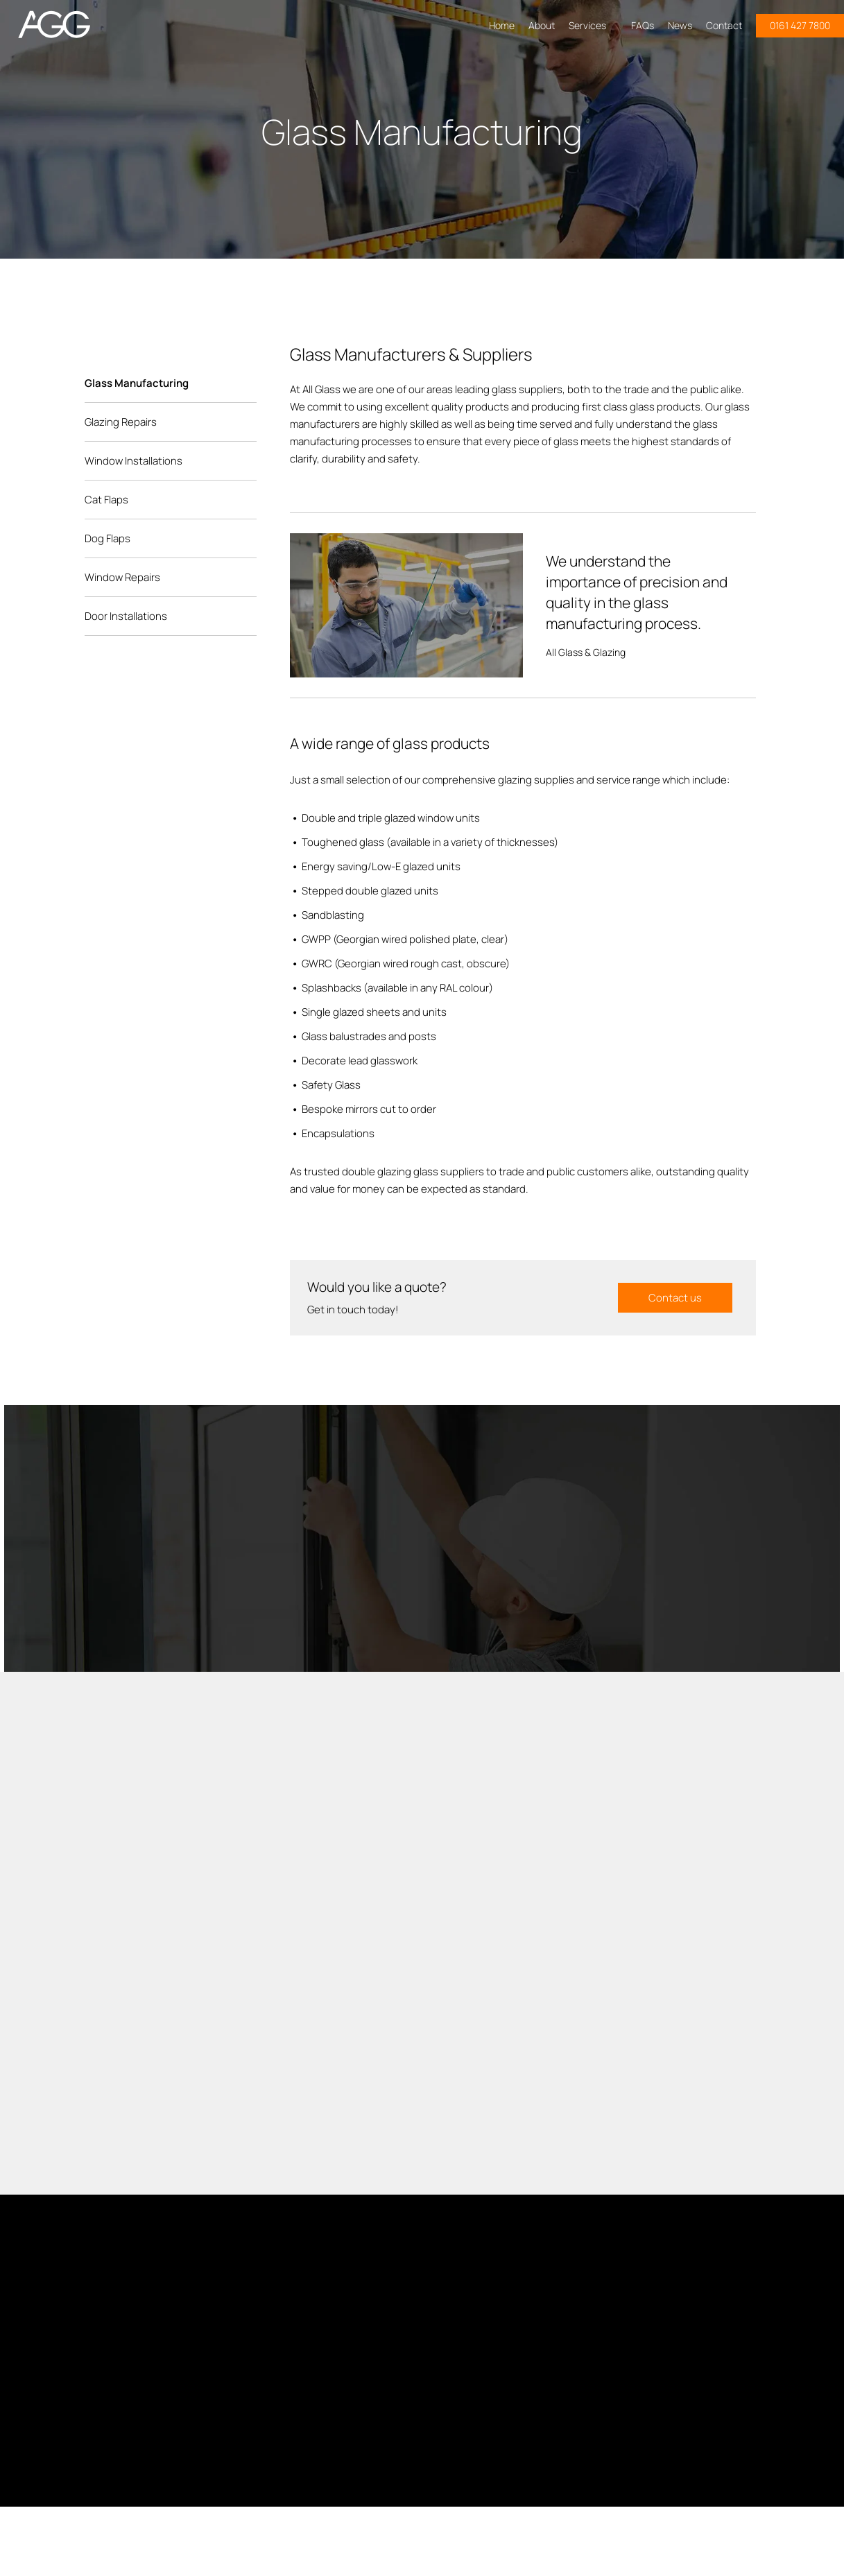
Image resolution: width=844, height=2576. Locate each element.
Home (502, 25)
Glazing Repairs (121, 422)
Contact (724, 25)
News (680, 25)
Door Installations (126, 616)
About (541, 25)
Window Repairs (122, 577)
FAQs (642, 25)
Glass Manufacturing (137, 383)
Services (593, 25)
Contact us (675, 1297)
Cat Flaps (106, 499)
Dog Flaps (107, 538)
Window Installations (133, 460)
